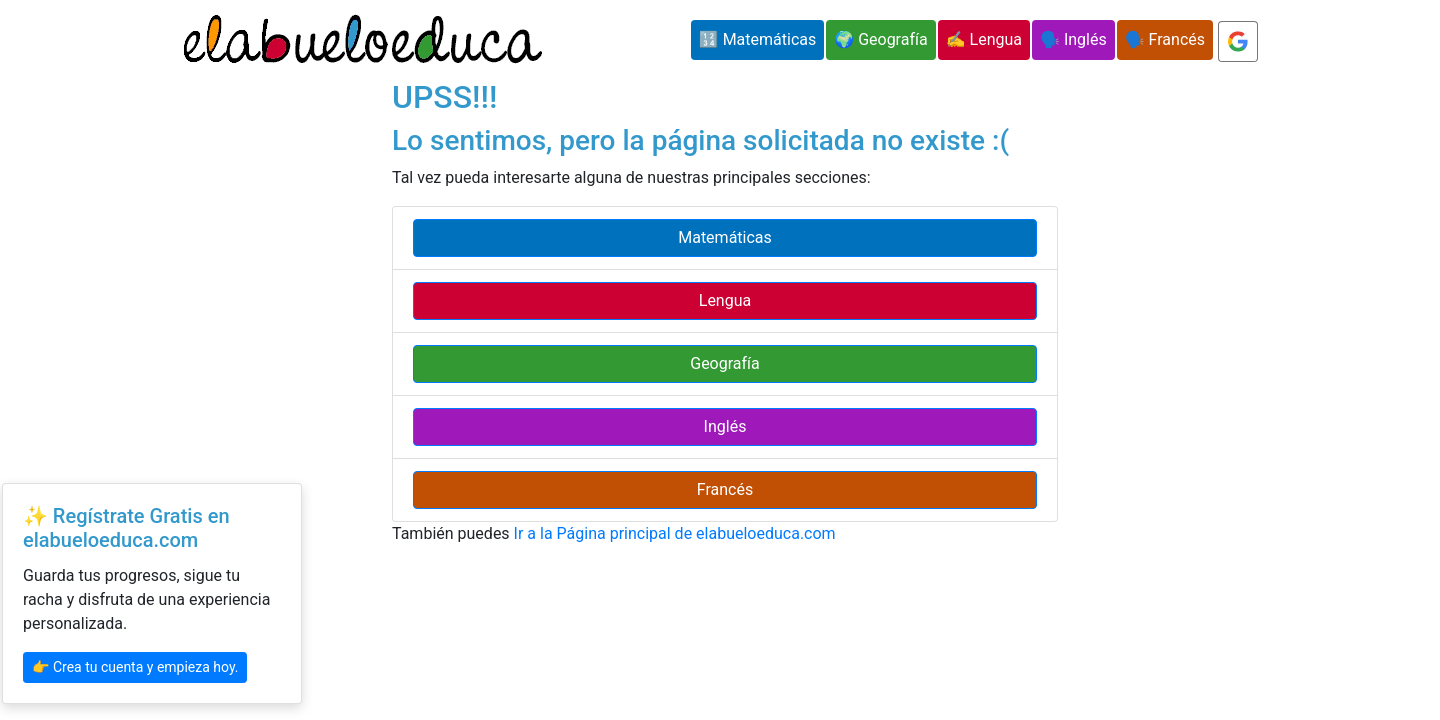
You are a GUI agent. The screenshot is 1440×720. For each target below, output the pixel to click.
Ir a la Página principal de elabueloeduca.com (675, 533)
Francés (725, 489)
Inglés (725, 426)
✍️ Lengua (984, 39)
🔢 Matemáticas (757, 39)
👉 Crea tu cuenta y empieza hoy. (135, 667)
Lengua (725, 300)
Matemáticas (725, 237)
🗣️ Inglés (1073, 39)
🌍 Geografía (880, 39)
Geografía (725, 363)
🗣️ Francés (1165, 39)
